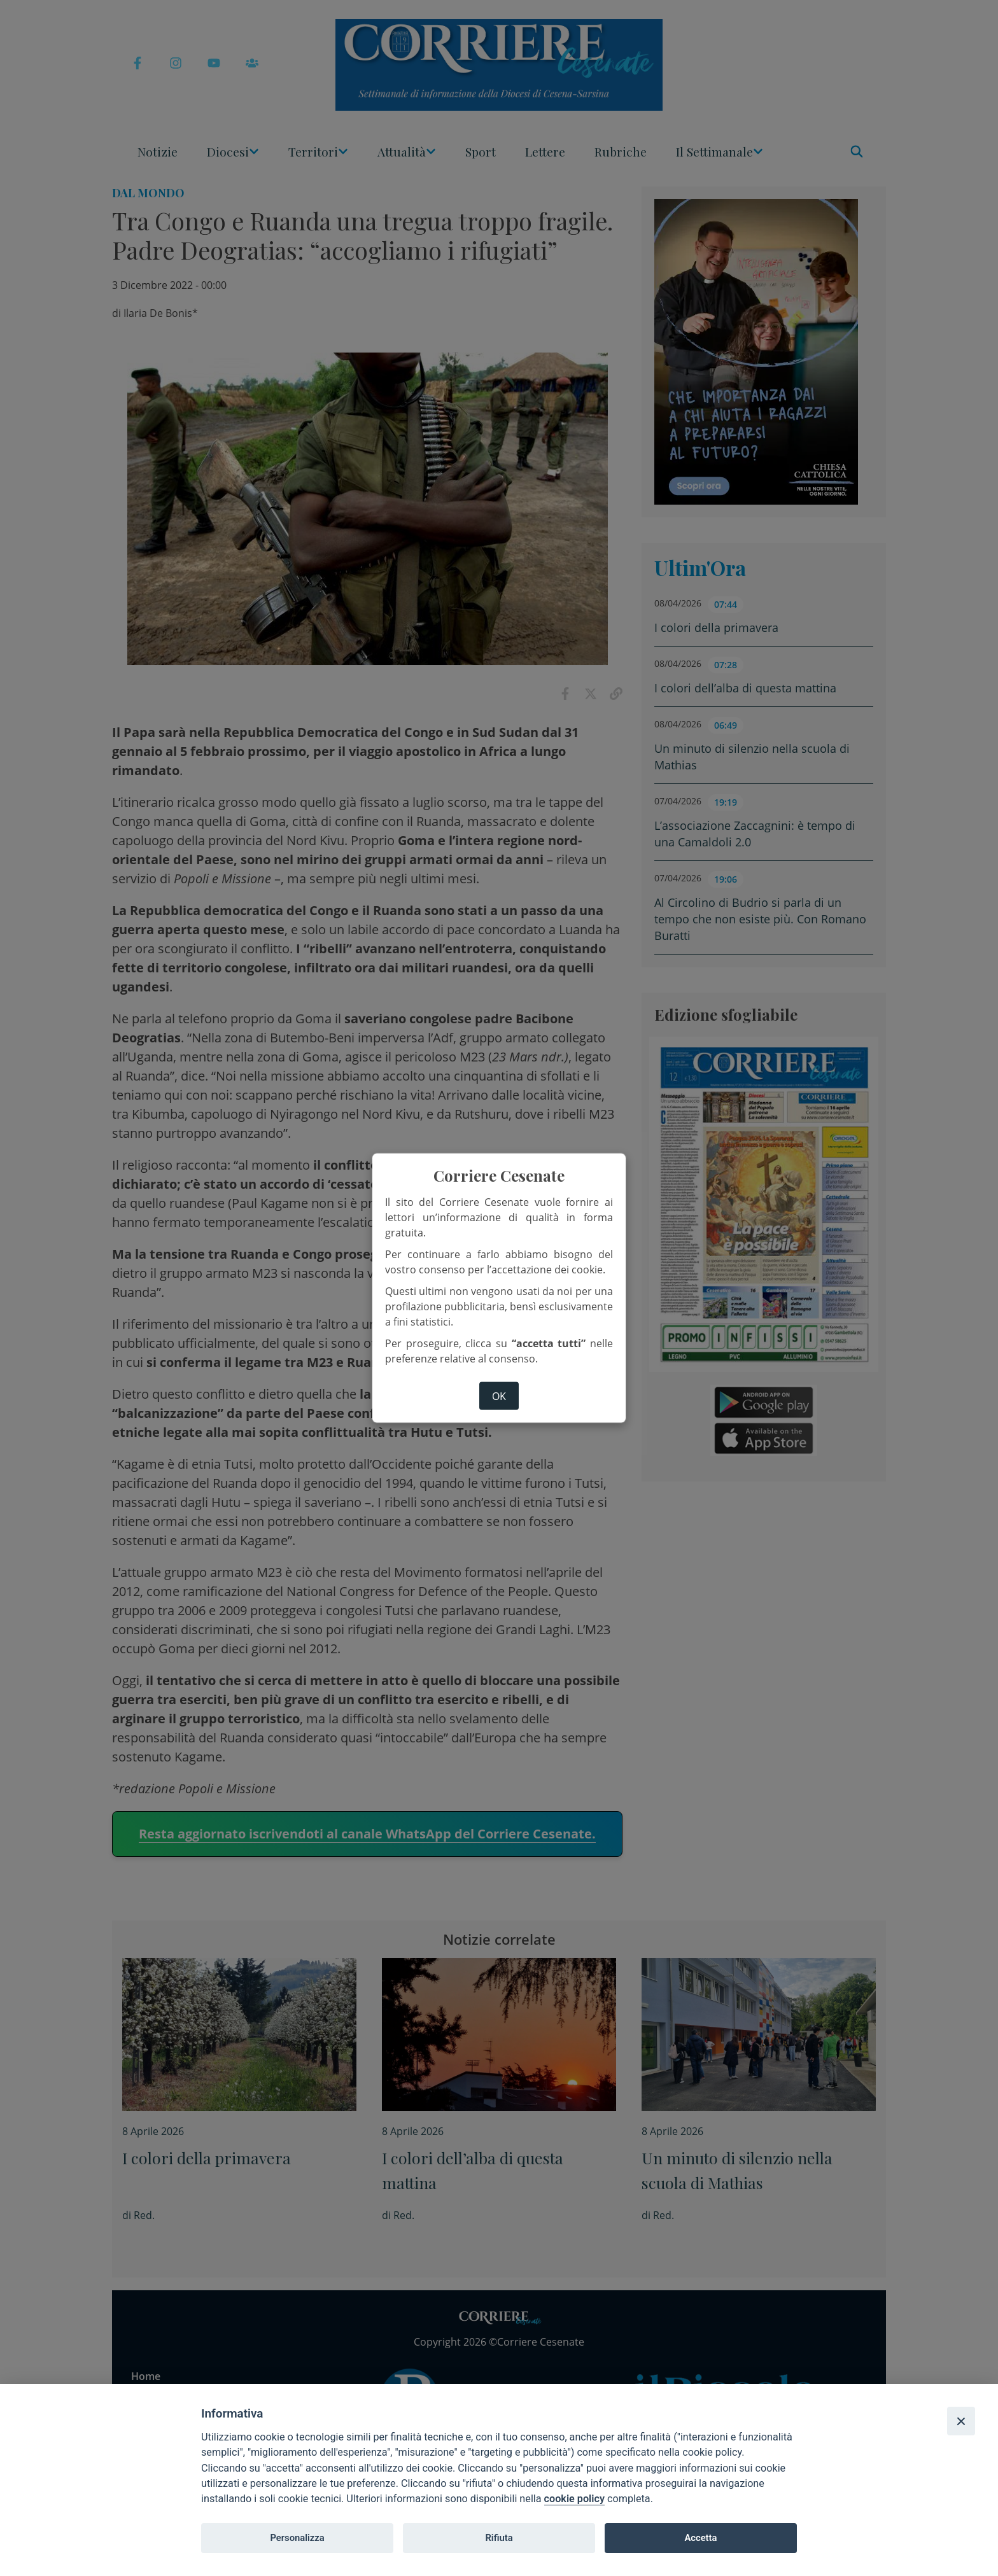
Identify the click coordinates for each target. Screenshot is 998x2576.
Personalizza (297, 2538)
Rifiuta (498, 2538)
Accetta (700, 2538)
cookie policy (574, 2499)
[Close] (961, 2421)
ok (499, 1396)
